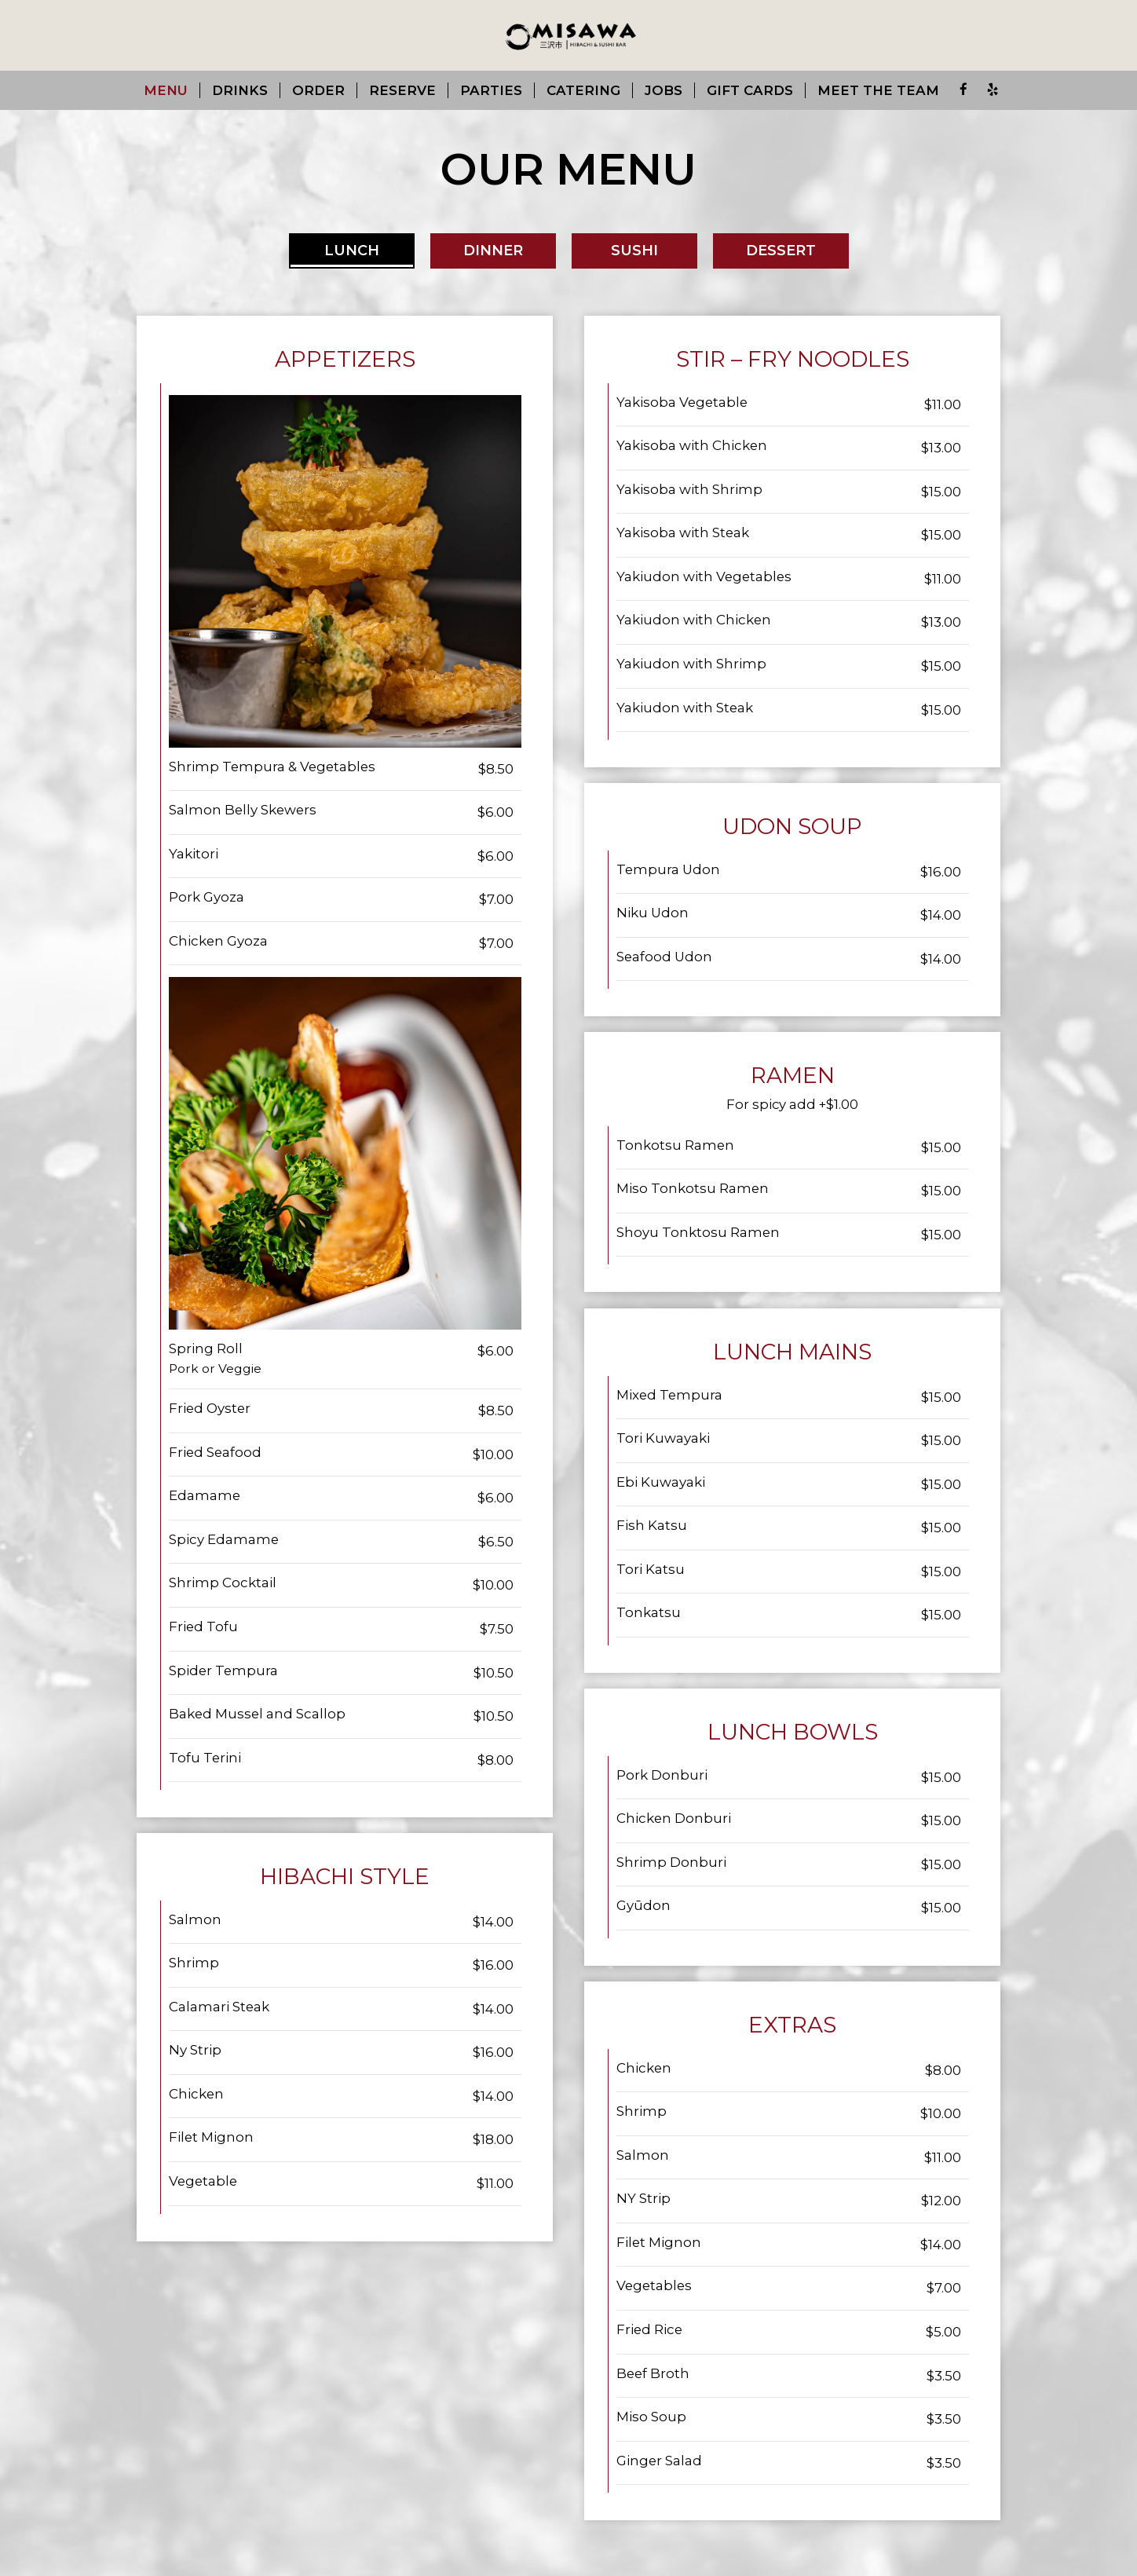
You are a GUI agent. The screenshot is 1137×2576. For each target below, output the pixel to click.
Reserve (402, 90)
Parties (491, 90)
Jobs (663, 90)
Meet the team (878, 90)
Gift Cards (750, 90)
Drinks (240, 90)
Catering (583, 90)
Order (318, 90)
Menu (166, 90)
